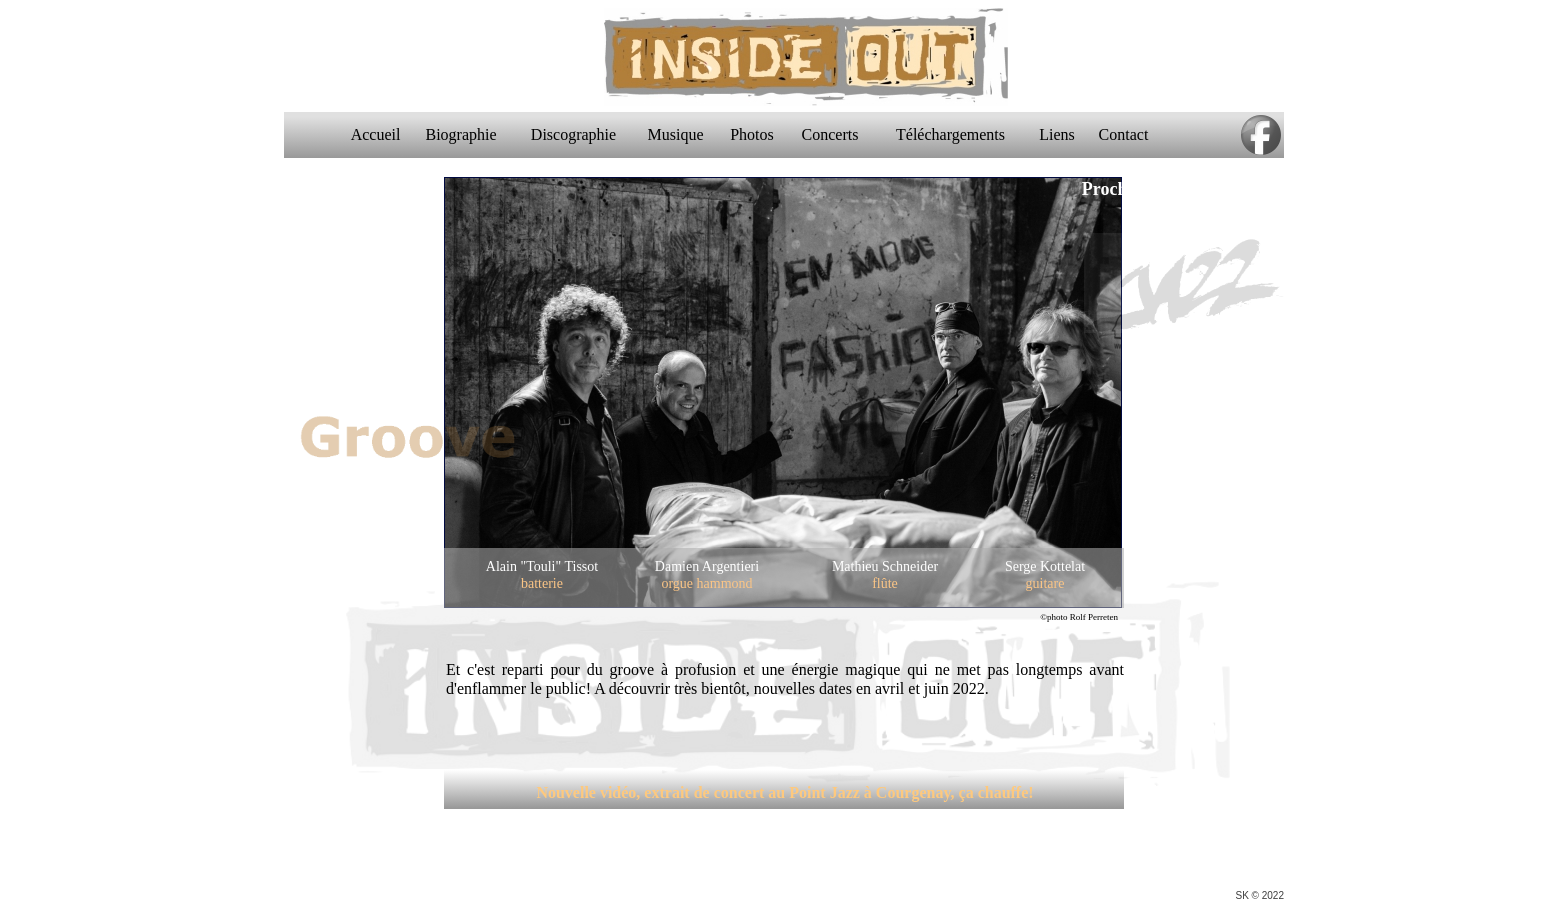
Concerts (836, 134)
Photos (758, 134)
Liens (1063, 134)
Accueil (382, 134)
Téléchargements (956, 134)
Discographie (579, 134)
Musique (682, 134)
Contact (1130, 134)
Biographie (466, 134)
